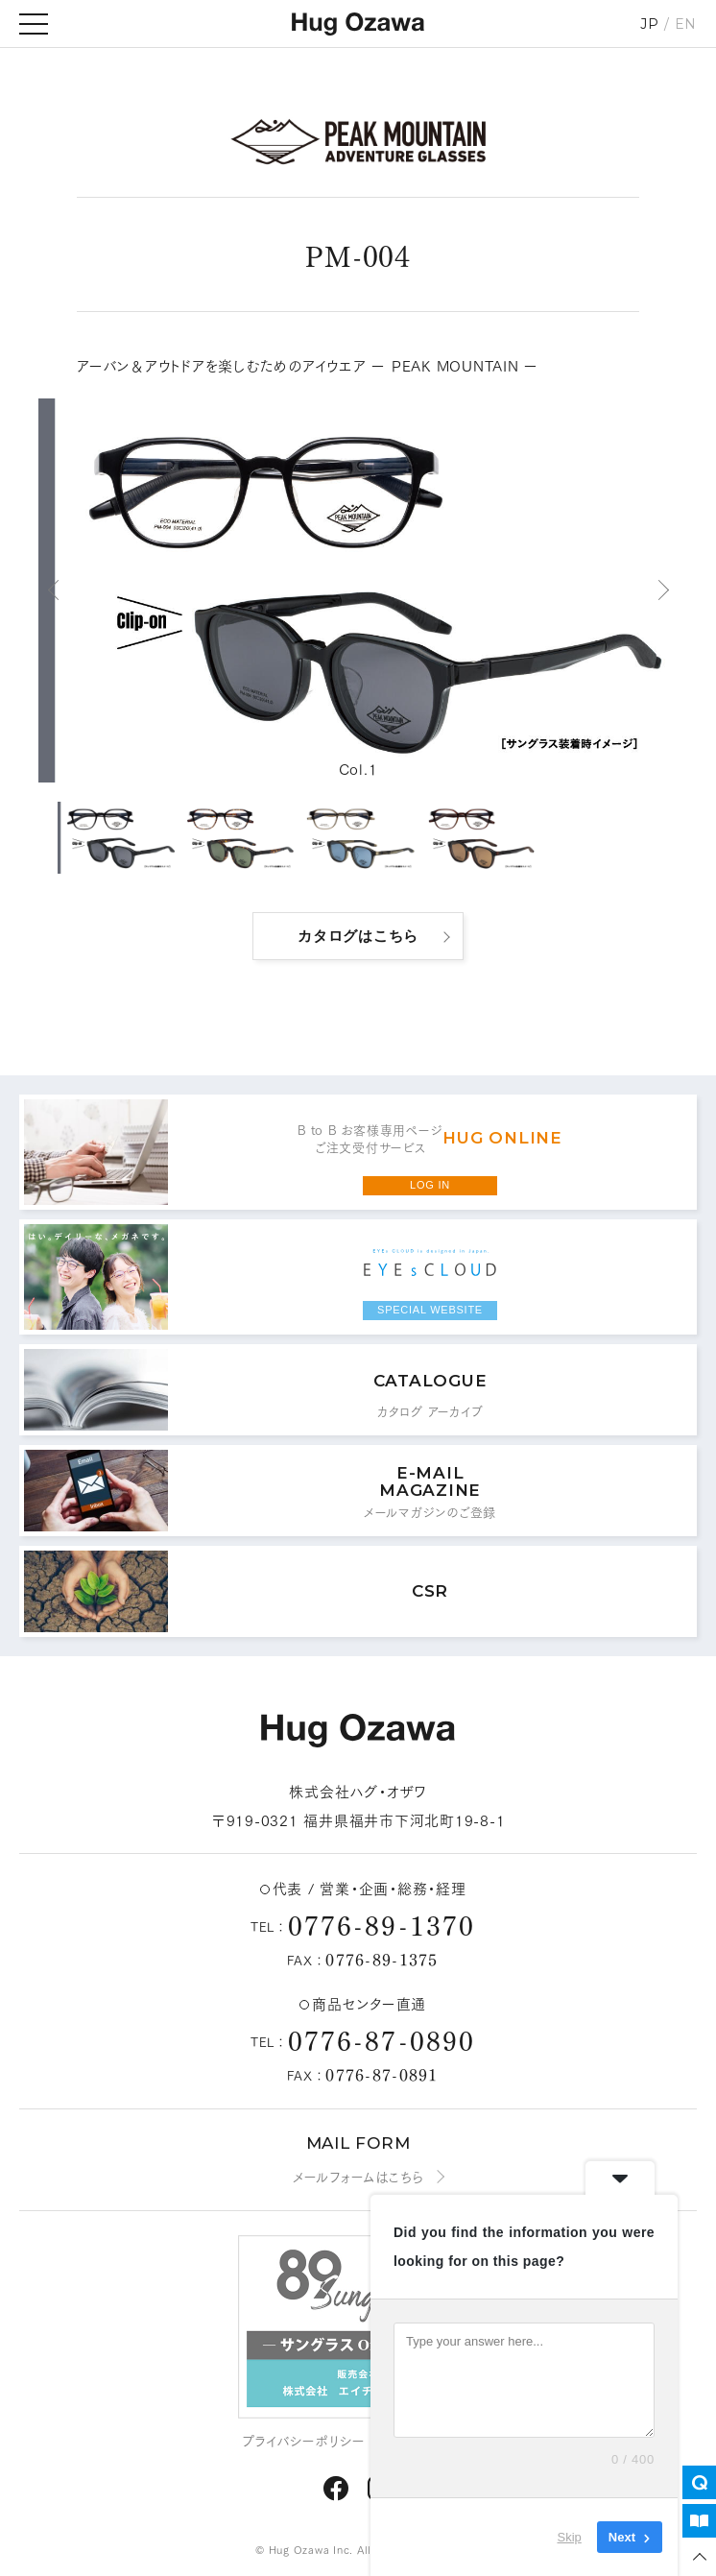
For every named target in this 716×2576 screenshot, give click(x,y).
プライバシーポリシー (304, 2440)
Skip (570, 2537)
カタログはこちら (358, 936)
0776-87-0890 (381, 2038)
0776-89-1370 (381, 1923)
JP (649, 24)
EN (686, 24)
